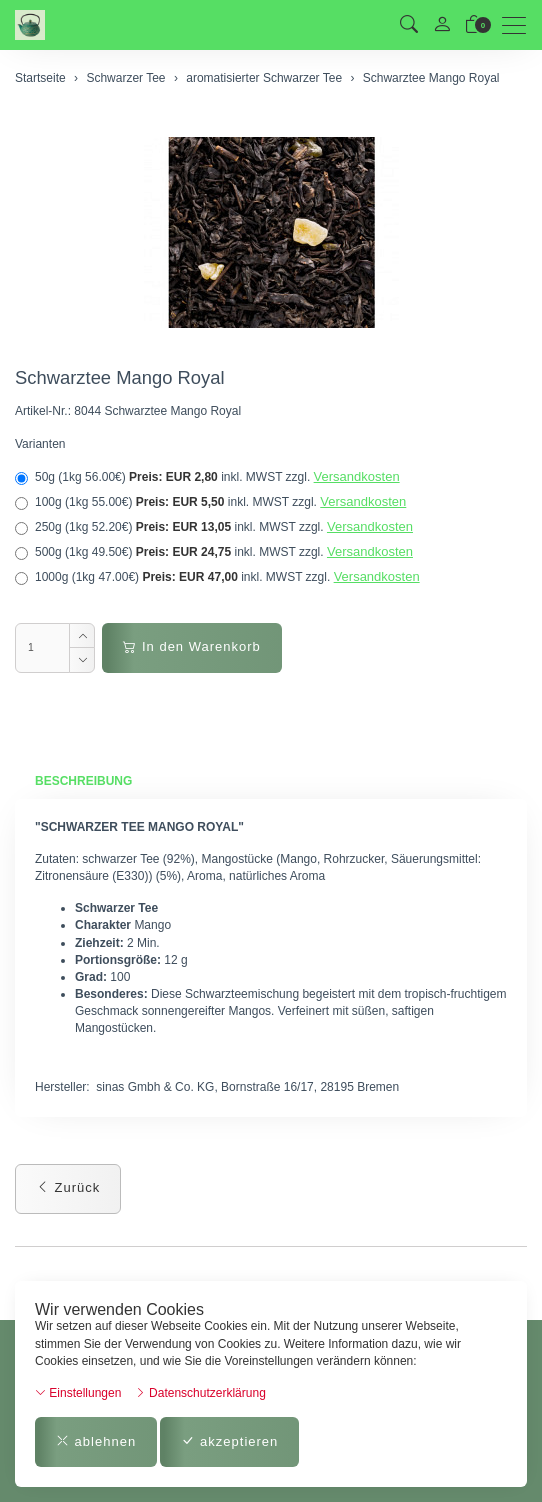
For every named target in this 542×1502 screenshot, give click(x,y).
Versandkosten (357, 476)
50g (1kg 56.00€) (207, 477)
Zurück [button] (68, 1187)
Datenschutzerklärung (200, 1393)
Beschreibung (83, 781)
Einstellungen (78, 1393)
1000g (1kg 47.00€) (217, 577)
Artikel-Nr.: (43, 411)
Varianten (40, 444)
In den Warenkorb (191, 646)
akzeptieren (229, 1441)
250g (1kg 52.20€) (214, 527)
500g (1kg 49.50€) (214, 552)
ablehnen (96, 1441)
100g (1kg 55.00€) (210, 502)
